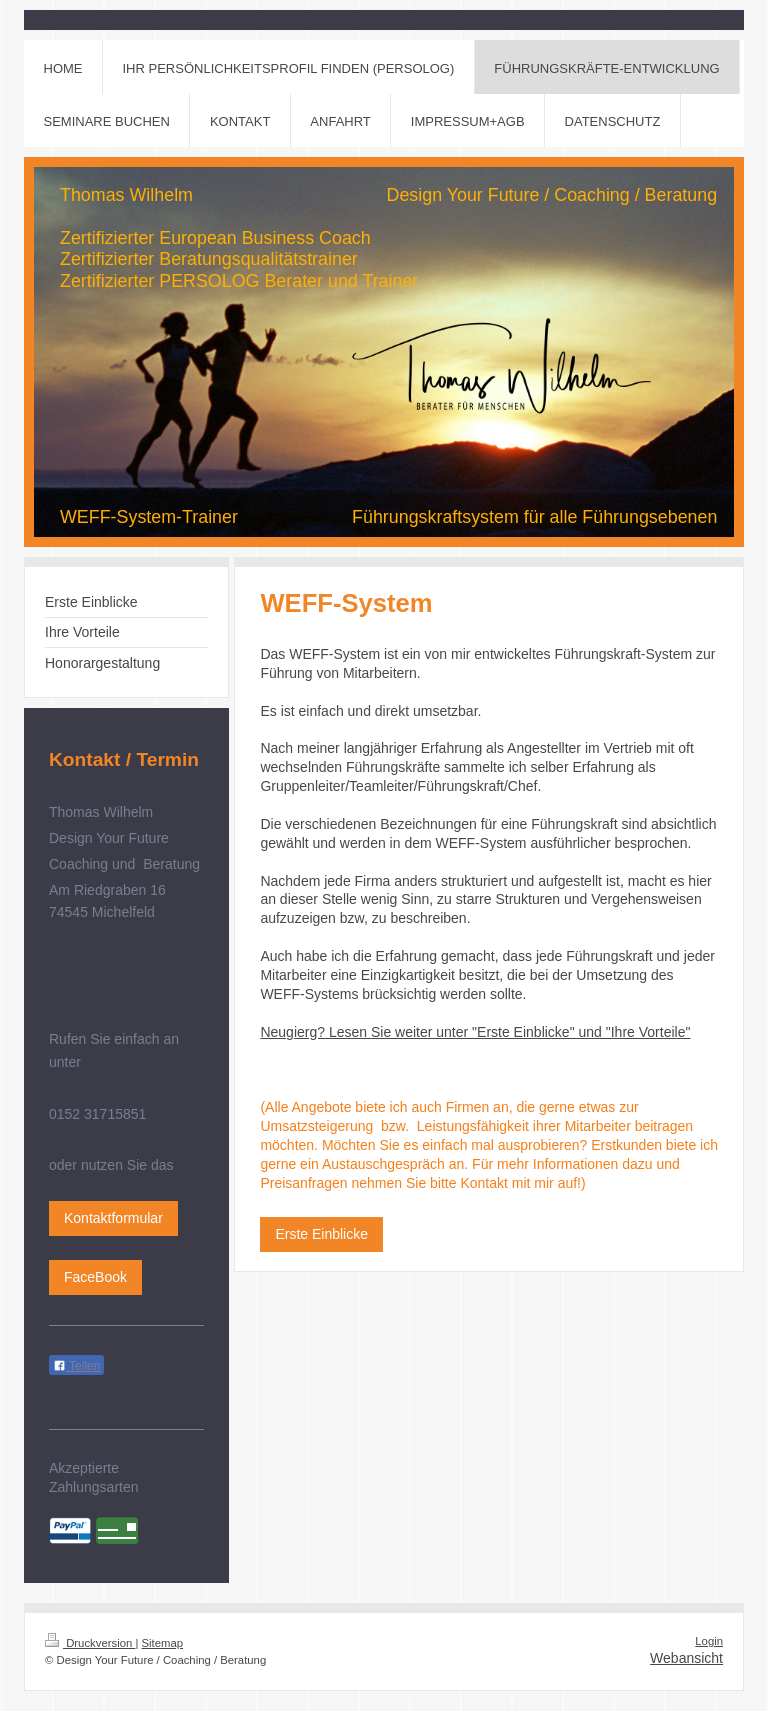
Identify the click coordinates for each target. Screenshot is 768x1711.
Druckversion (90, 1643)
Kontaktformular (113, 1218)
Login (709, 1641)
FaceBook (95, 1277)
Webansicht (686, 1658)
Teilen (76, 1366)
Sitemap (163, 1643)
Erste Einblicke (321, 1234)
